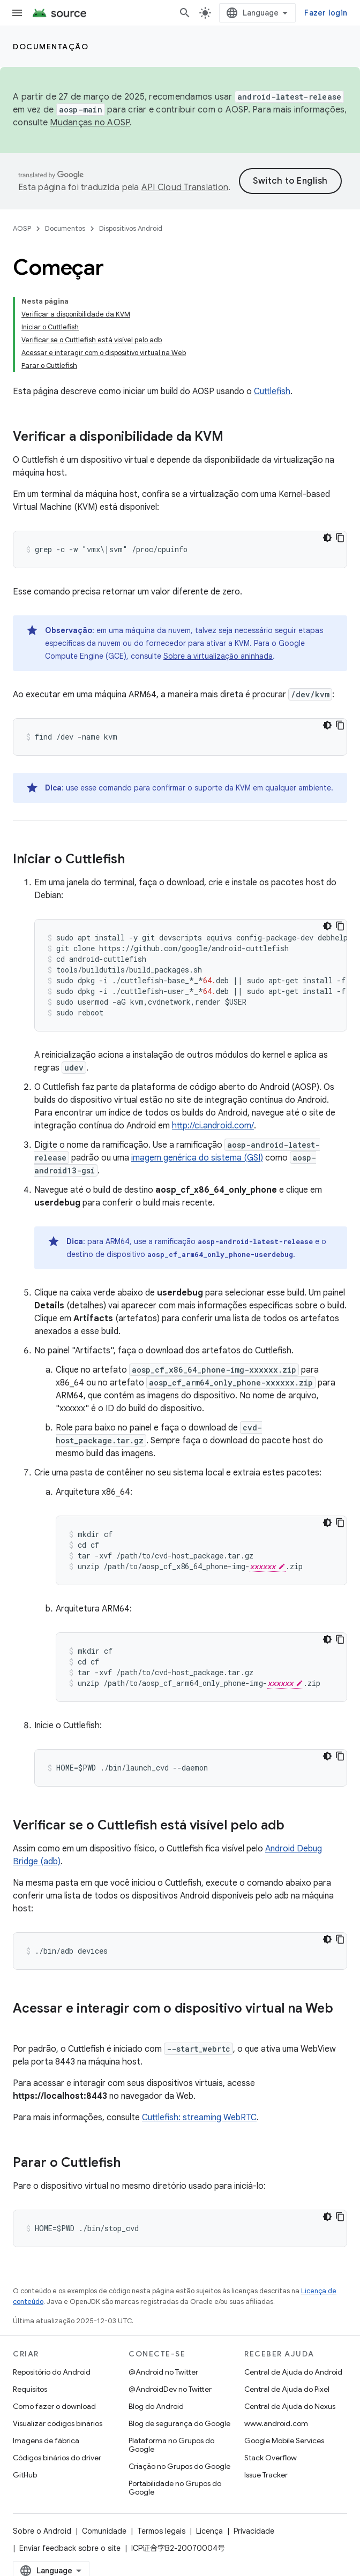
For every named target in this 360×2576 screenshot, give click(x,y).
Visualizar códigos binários (57, 2423)
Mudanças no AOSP (90, 122)
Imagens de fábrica (46, 2440)
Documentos (65, 228)
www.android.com (276, 2423)
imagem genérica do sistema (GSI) (197, 1158)
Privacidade (254, 2531)
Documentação (50, 46)
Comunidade (104, 2531)
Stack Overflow (270, 2457)
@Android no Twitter (163, 2372)
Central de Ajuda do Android (293, 2372)
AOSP (22, 228)
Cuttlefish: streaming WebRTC (199, 2117)
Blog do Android (156, 2406)
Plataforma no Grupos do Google (171, 2445)
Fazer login (325, 13)
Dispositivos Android (130, 228)
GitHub (25, 2475)
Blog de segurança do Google (179, 2423)
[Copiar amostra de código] (340, 537)
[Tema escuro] (327, 537)
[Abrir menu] (17, 13)
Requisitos (30, 2389)
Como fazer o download (54, 2406)
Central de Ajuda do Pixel (286, 2389)
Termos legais (161, 2531)
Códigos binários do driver (57, 2457)
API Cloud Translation (184, 187)
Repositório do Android (52, 2372)
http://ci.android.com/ (213, 1125)
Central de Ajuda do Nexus (289, 2406)
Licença (209, 2531)
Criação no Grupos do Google (179, 2466)
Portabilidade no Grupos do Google (175, 2488)
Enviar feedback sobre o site (70, 2548)
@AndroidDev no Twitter (170, 2389)
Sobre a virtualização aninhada (218, 656)
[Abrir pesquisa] (184, 12)
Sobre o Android (42, 2531)
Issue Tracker (266, 2475)
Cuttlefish (272, 391)
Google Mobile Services (284, 2440)
